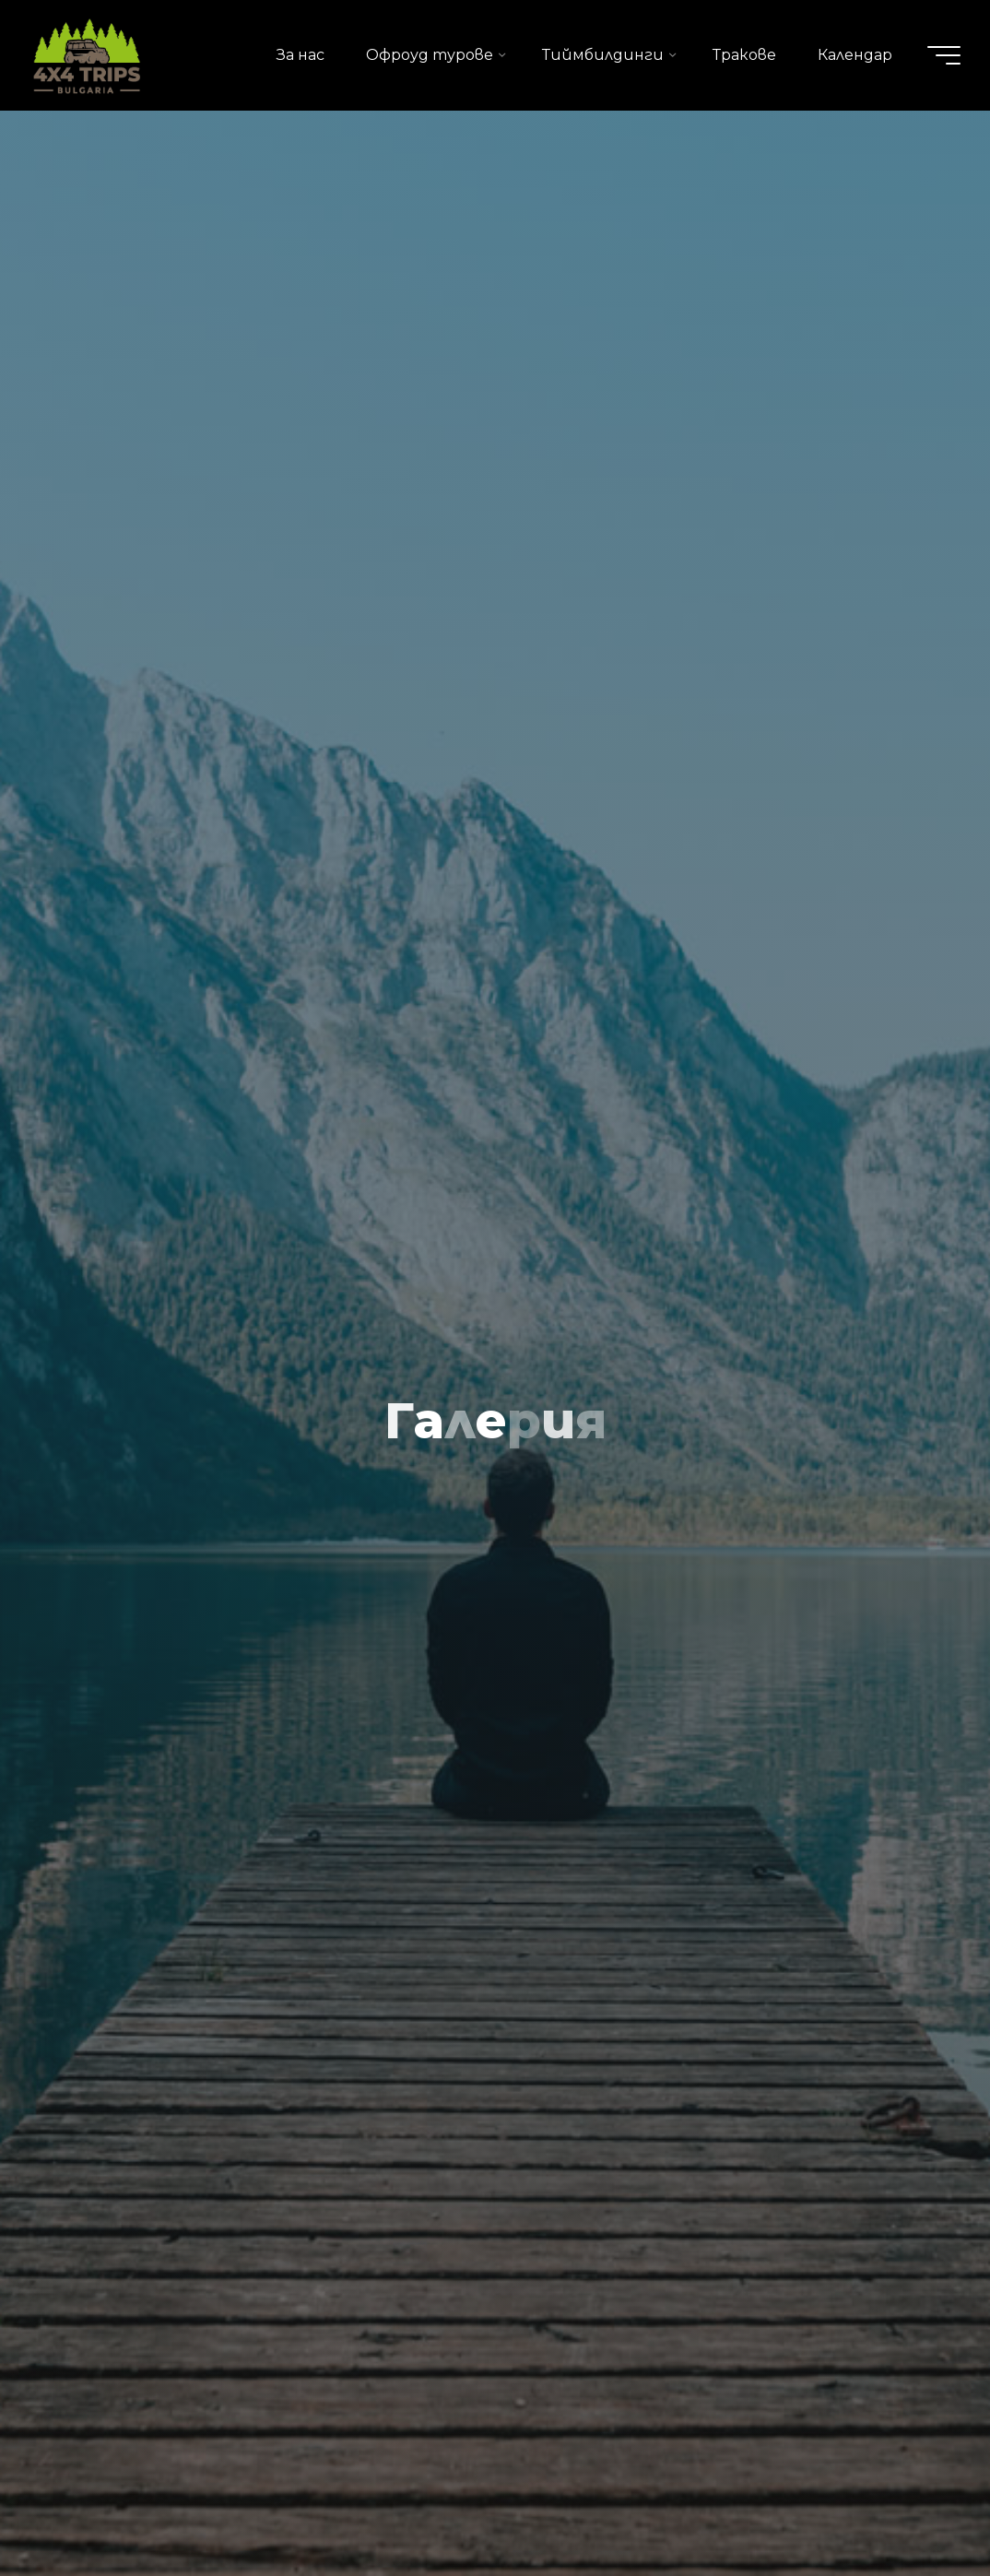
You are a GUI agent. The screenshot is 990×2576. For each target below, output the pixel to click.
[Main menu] (944, 55)
